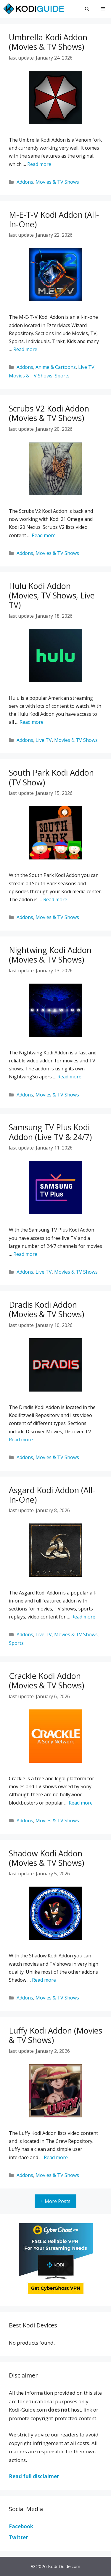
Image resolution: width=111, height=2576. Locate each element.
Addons (25, 182)
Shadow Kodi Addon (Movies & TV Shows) (46, 1858)
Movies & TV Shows (57, 182)
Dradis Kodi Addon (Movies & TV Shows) (46, 1309)
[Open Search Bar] (87, 9)
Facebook (21, 2526)
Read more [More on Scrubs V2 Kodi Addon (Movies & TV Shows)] (44, 535)
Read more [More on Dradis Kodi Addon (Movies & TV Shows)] (21, 1439)
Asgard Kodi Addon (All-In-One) (52, 1495)
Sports (62, 375)
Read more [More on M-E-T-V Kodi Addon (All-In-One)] (25, 349)
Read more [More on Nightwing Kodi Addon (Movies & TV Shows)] (69, 1076)
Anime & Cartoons (56, 367)
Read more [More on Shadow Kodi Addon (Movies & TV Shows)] (44, 1980)
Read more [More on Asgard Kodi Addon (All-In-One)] (83, 1616)
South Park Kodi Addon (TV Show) (51, 777)
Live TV (86, 367)
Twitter (18, 2537)
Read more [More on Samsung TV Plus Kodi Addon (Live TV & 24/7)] (25, 1254)
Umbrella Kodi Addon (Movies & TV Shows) (48, 42)
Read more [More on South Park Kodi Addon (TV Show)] (55, 899)
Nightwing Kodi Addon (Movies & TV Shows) (50, 954)
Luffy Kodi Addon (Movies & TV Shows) (55, 2035)
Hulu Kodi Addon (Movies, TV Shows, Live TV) (52, 595)
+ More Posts (55, 2201)
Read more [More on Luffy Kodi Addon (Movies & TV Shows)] (56, 2157)
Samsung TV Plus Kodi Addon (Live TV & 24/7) (50, 1132)
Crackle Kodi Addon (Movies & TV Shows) (46, 1680)
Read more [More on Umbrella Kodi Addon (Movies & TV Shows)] (39, 164)
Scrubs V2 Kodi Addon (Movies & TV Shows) (49, 413)
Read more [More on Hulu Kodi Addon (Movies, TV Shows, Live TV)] (32, 722)
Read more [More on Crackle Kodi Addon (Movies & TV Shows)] (81, 1802)
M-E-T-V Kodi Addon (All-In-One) (54, 219)
